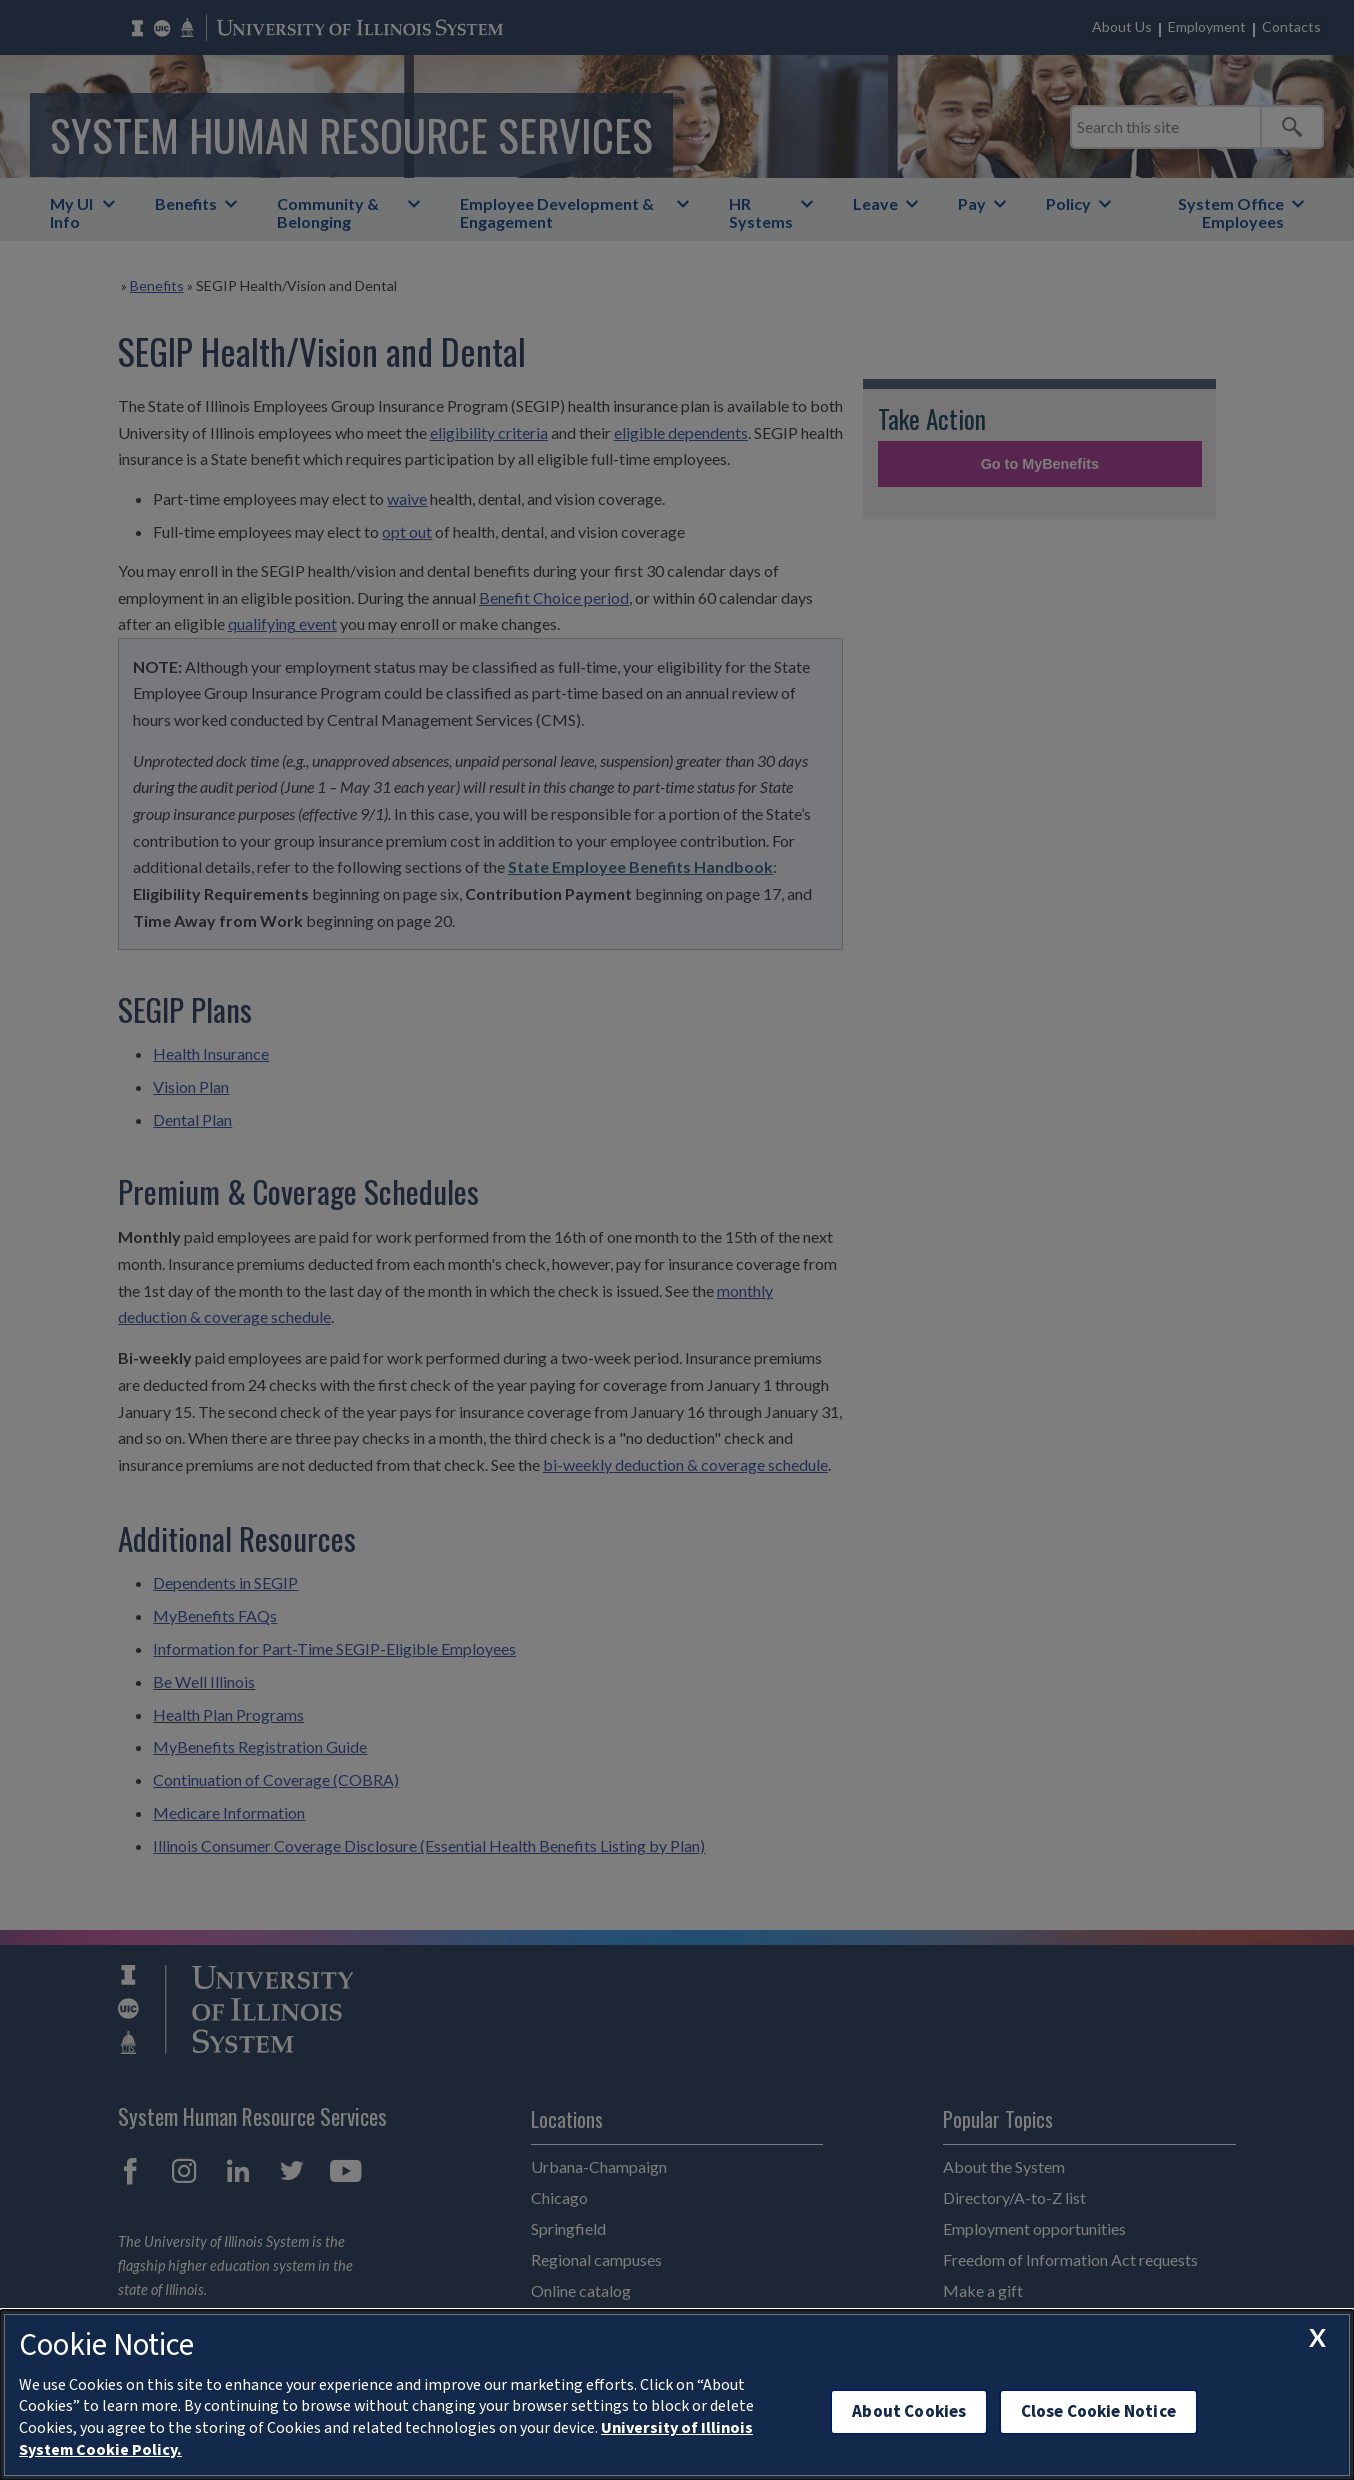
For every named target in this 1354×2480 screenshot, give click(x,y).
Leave (875, 203)
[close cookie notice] (1317, 2337)
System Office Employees (1231, 212)
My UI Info (71, 212)
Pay (972, 203)
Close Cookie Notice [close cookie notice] (1098, 2411)
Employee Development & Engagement (557, 212)
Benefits (186, 203)
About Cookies (909, 2411)
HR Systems (761, 212)
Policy (1068, 203)
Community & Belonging (328, 212)
